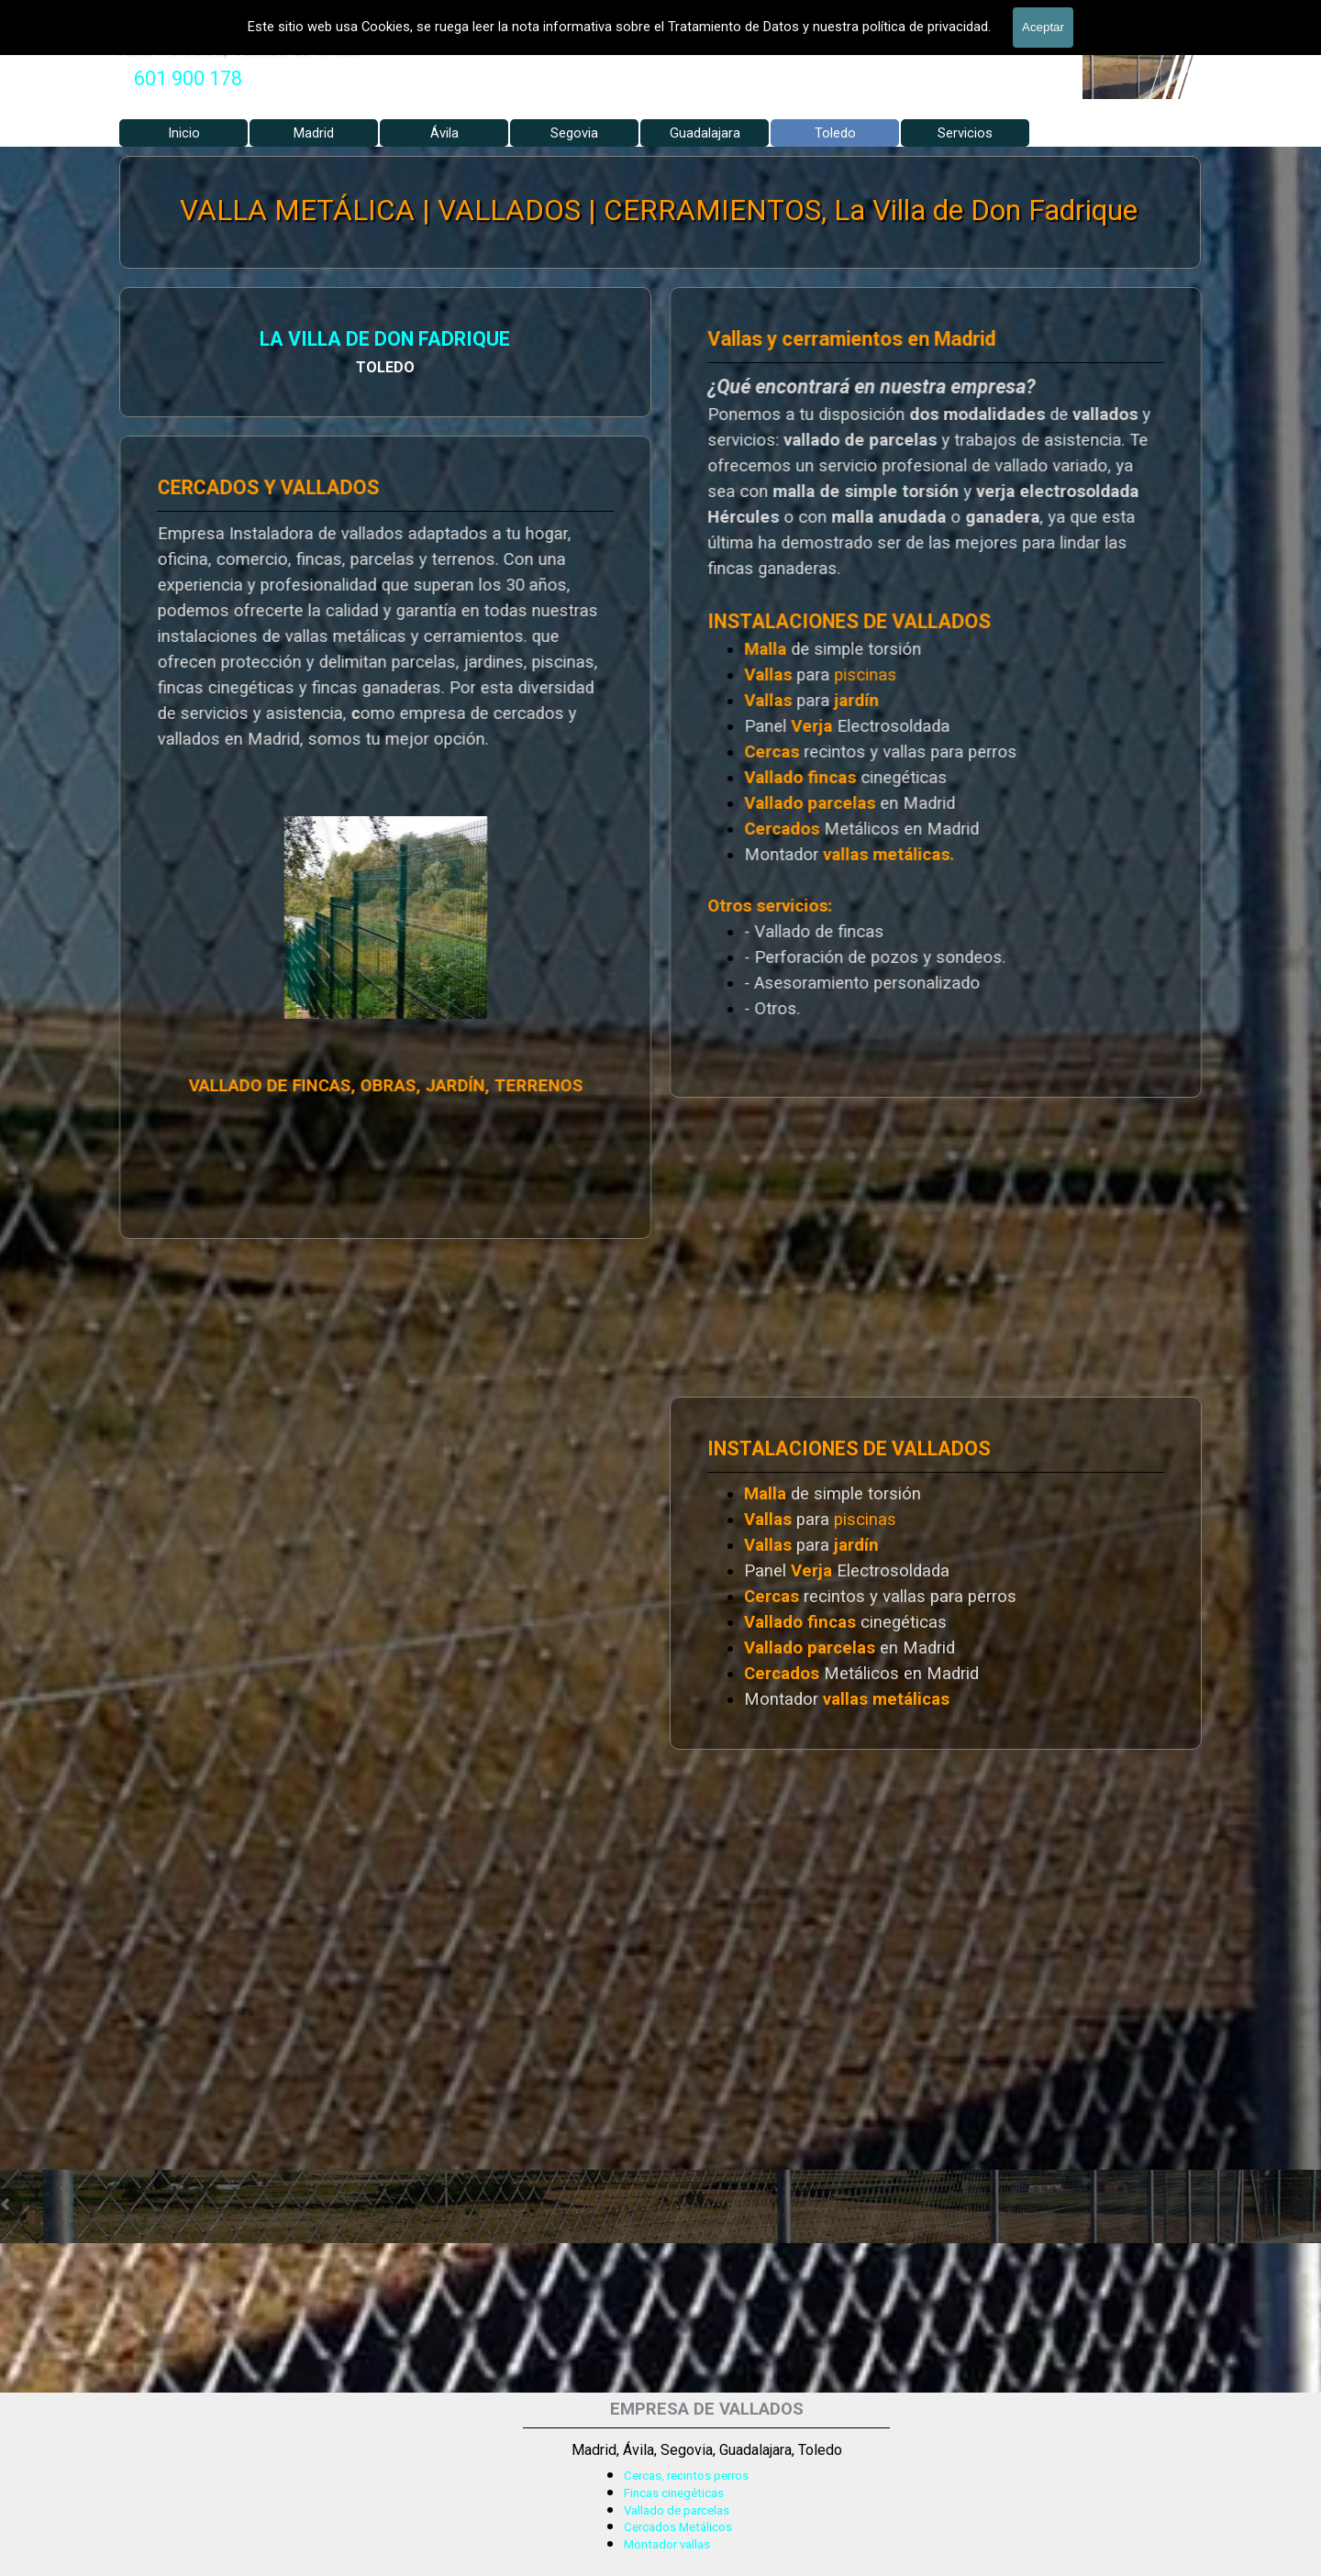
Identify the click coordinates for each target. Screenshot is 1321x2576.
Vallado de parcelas (676, 2510)
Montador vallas (667, 2544)
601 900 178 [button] (188, 78)
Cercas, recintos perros (686, 2475)
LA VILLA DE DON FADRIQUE (202, 342)
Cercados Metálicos (678, 2527)
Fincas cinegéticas (674, 2493)
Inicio (184, 133)
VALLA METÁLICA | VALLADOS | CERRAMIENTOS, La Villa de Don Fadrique (658, 211)
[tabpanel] (188, 79)
